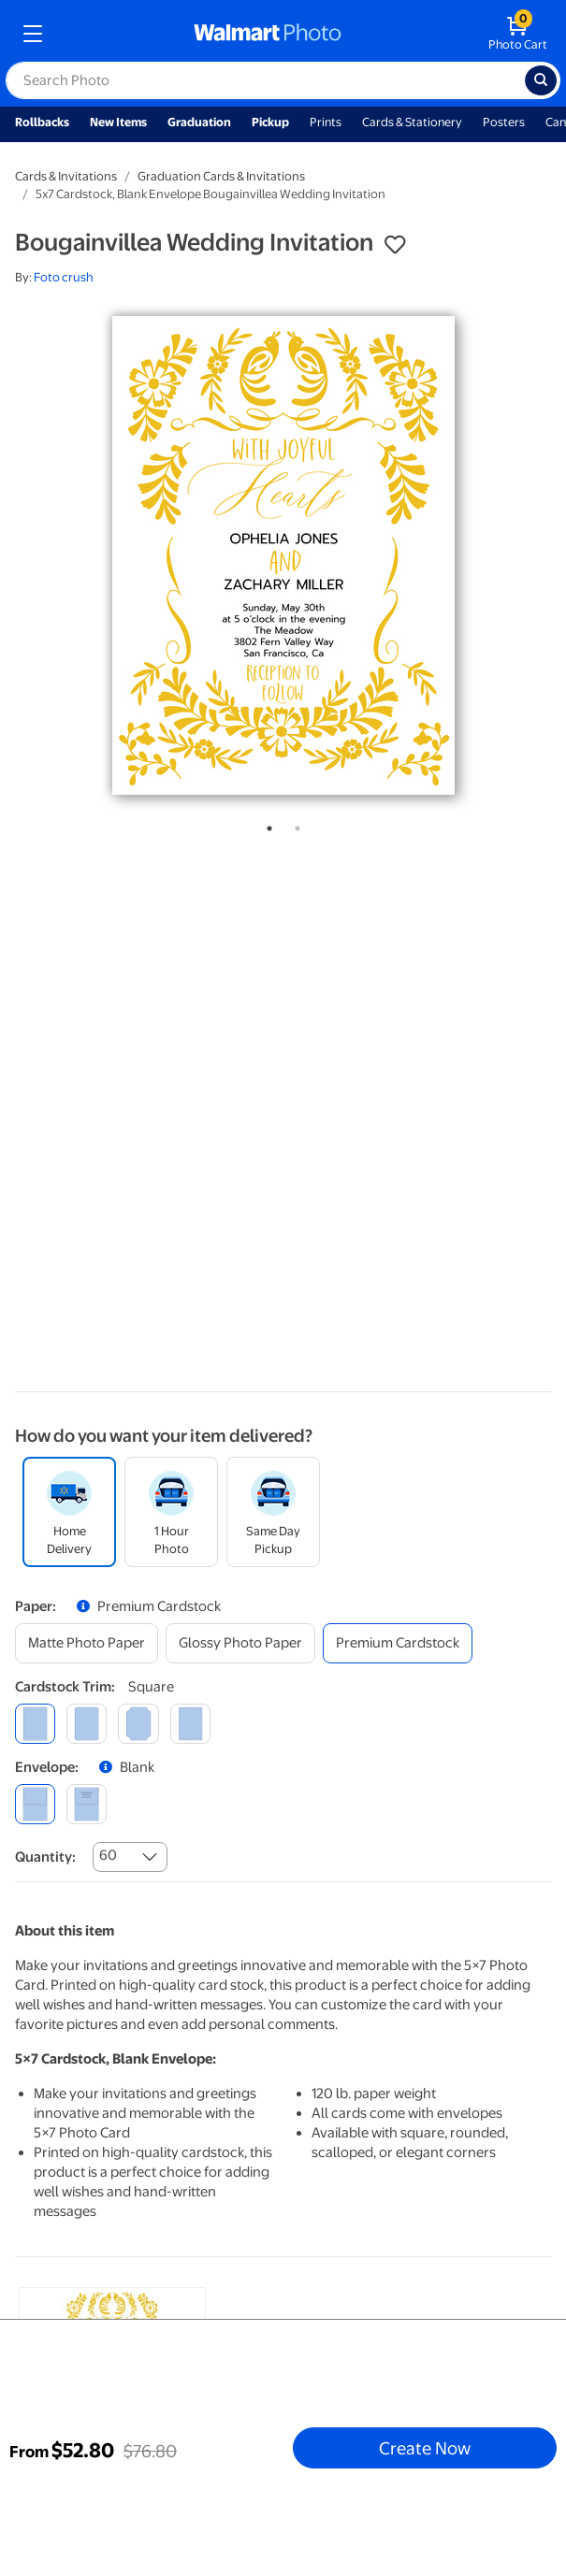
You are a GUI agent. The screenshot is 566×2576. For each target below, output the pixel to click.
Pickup (270, 122)
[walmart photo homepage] (267, 33)
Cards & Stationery (412, 122)
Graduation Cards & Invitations (221, 176)
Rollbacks (42, 122)
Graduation (199, 122)
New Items (118, 122)
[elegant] (138, 1724)
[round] (86, 1724)
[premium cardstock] (397, 1643)
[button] (394, 245)
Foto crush (64, 277)
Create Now (425, 2448)
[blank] (35, 1804)
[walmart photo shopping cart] (518, 33)
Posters (504, 122)
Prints (325, 122)
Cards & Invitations (66, 176)
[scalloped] (190, 1724)
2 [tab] (293, 824)
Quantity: (45, 1857)
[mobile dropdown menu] (33, 33)
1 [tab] (265, 824)
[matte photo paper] (86, 1643)
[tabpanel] (283, 555)
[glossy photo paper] (240, 1643)
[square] (35, 1724)
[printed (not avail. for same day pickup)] (86, 1804)
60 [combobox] (108, 1855)
